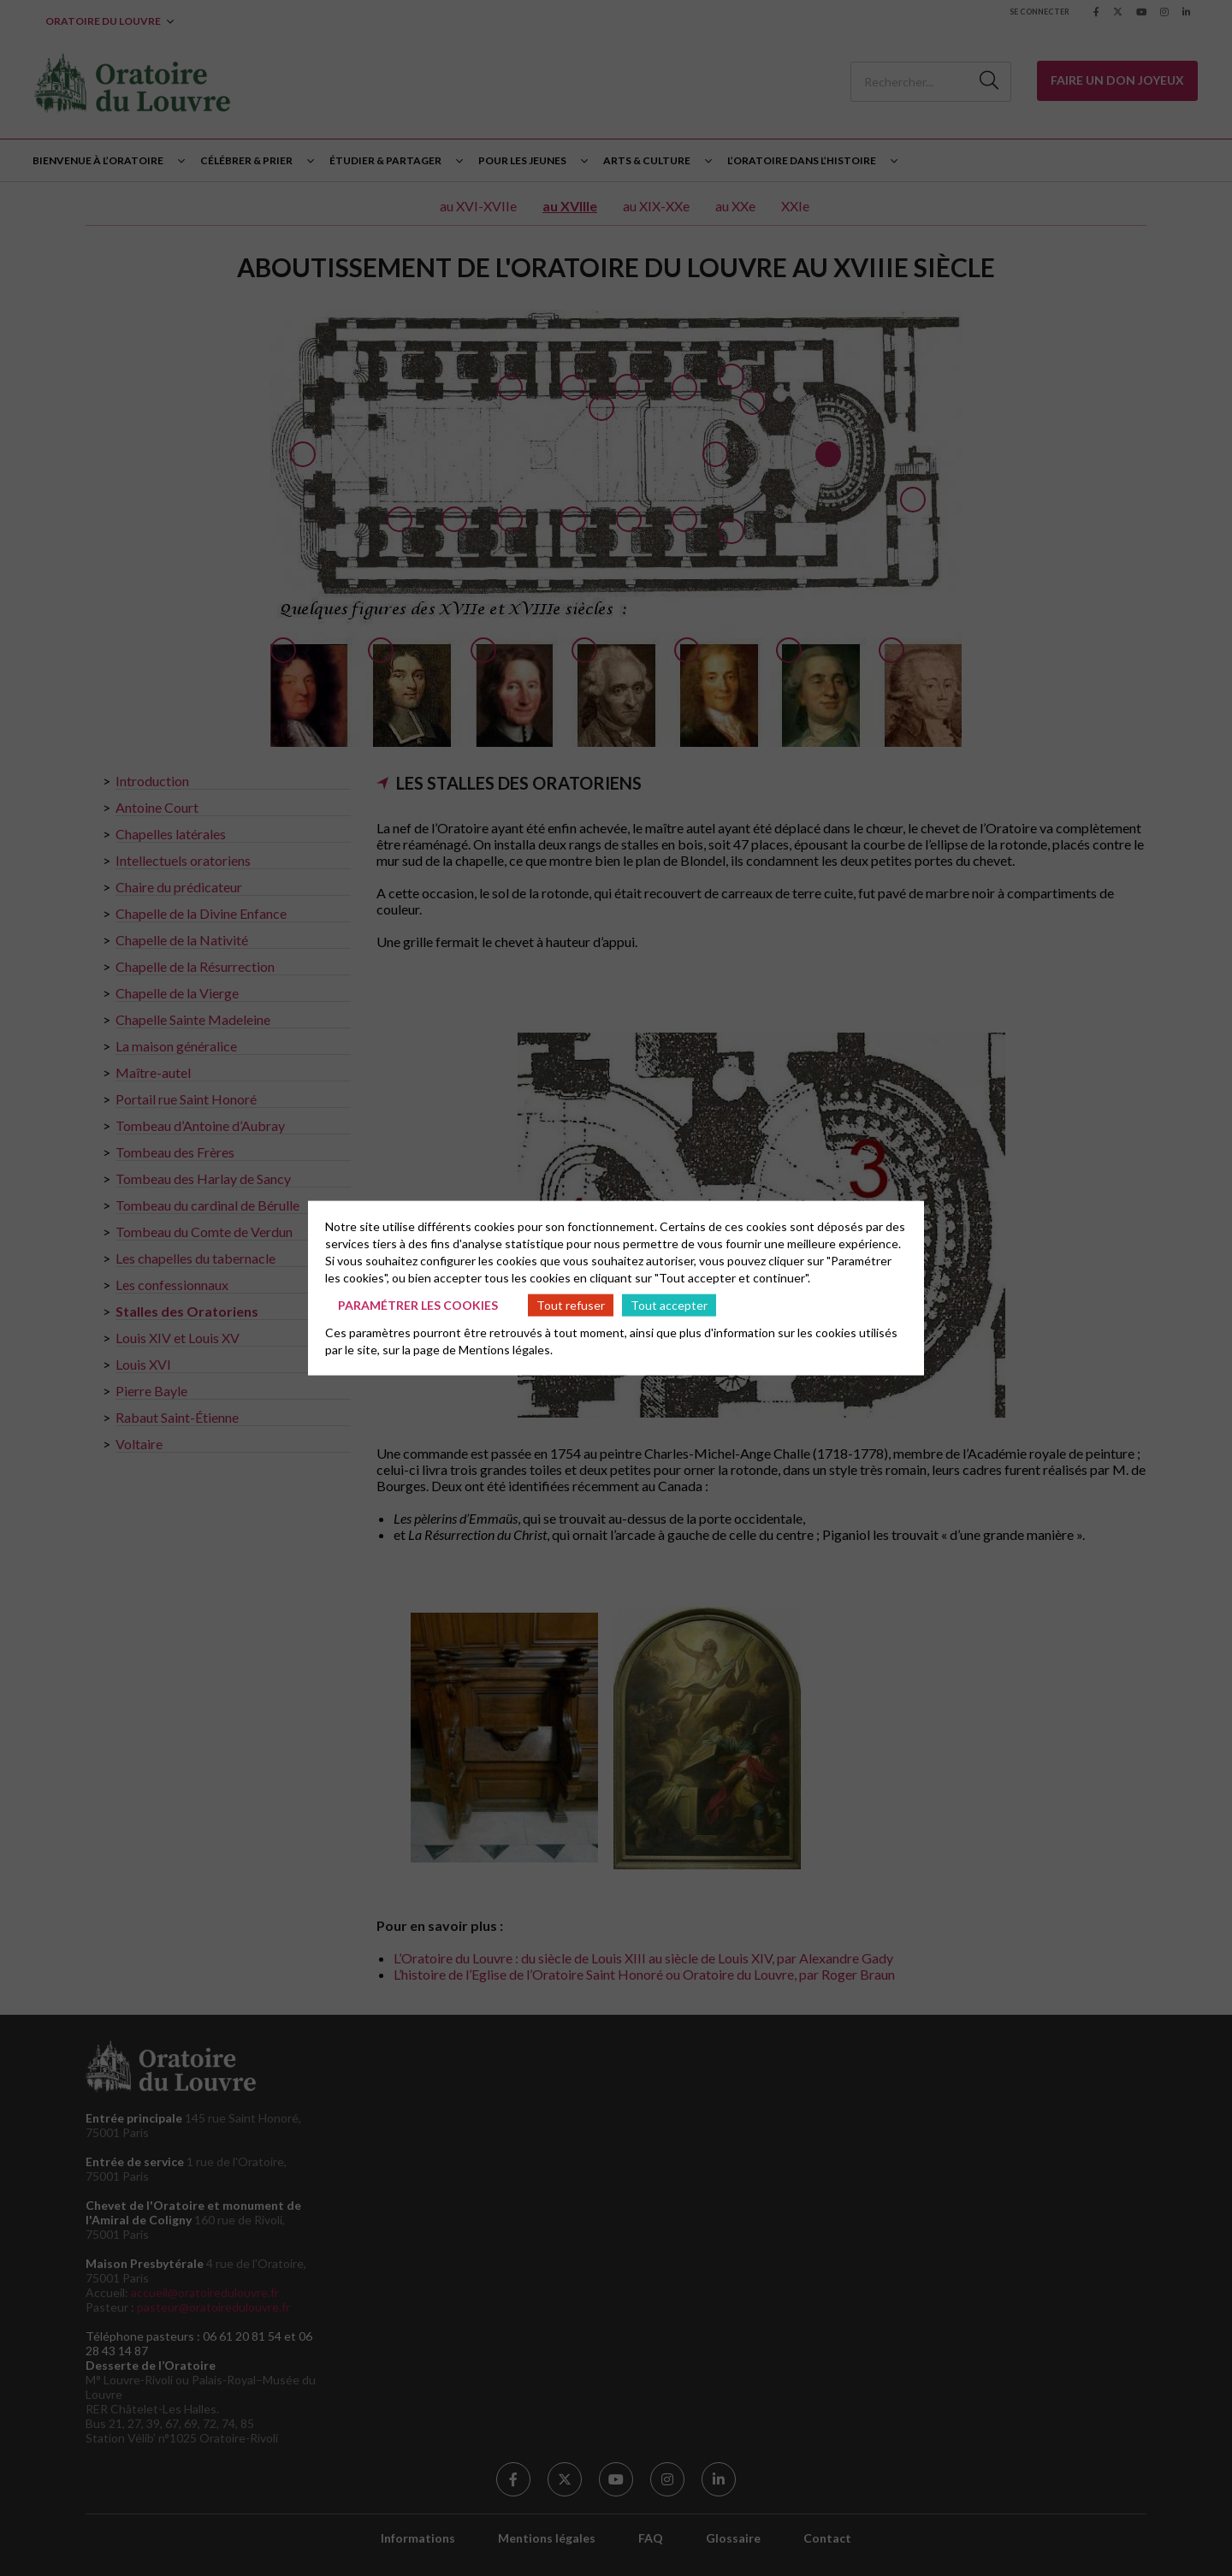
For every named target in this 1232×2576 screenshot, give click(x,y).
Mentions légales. (506, 1349)
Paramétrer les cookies (418, 1304)
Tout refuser (570, 1304)
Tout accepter (669, 1304)
